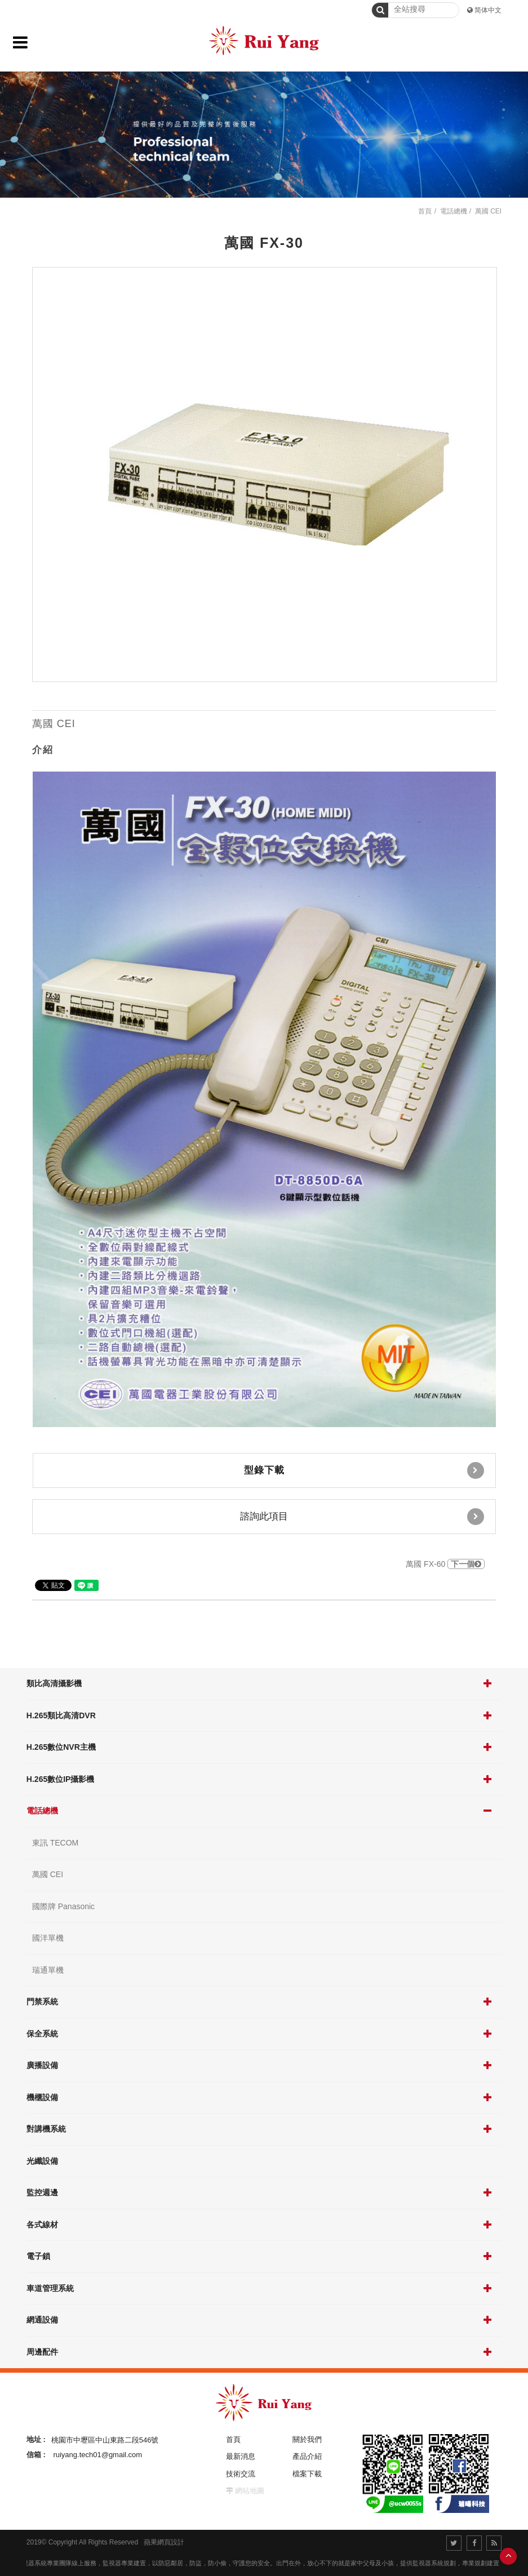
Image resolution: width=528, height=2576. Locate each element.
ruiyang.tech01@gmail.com (97, 2454)
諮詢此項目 (362, 1516)
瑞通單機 (48, 1970)
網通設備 (42, 2319)
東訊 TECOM (55, 1842)
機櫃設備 (42, 2097)
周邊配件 (42, 2351)
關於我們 (307, 2439)
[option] (264, 474)
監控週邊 (42, 2192)
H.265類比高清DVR (61, 1715)
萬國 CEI (47, 1874)
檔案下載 (307, 2474)
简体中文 (488, 10)
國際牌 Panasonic (63, 1906)
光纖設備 (42, 2160)
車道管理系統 (50, 2288)
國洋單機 (48, 1937)
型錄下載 (364, 1470)
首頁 (425, 211)
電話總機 (42, 1810)
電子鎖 (38, 2256)
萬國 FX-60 (445, 1564)
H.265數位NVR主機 (61, 1746)
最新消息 (240, 2456)
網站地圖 (249, 2490)
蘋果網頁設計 (164, 2542)
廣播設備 (42, 2065)
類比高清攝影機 (54, 1683)
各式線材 (42, 2224)
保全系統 (42, 2033)
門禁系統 (42, 2001)
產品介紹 (307, 2456)
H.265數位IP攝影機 (60, 1779)
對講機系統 (46, 2128)
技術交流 (240, 2474)
